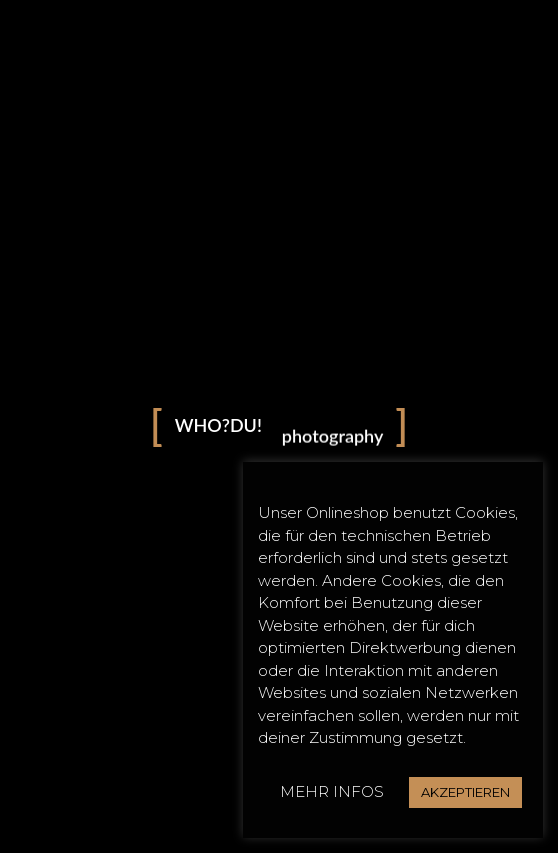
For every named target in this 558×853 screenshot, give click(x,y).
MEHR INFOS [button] (332, 791)
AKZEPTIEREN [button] (465, 792)
